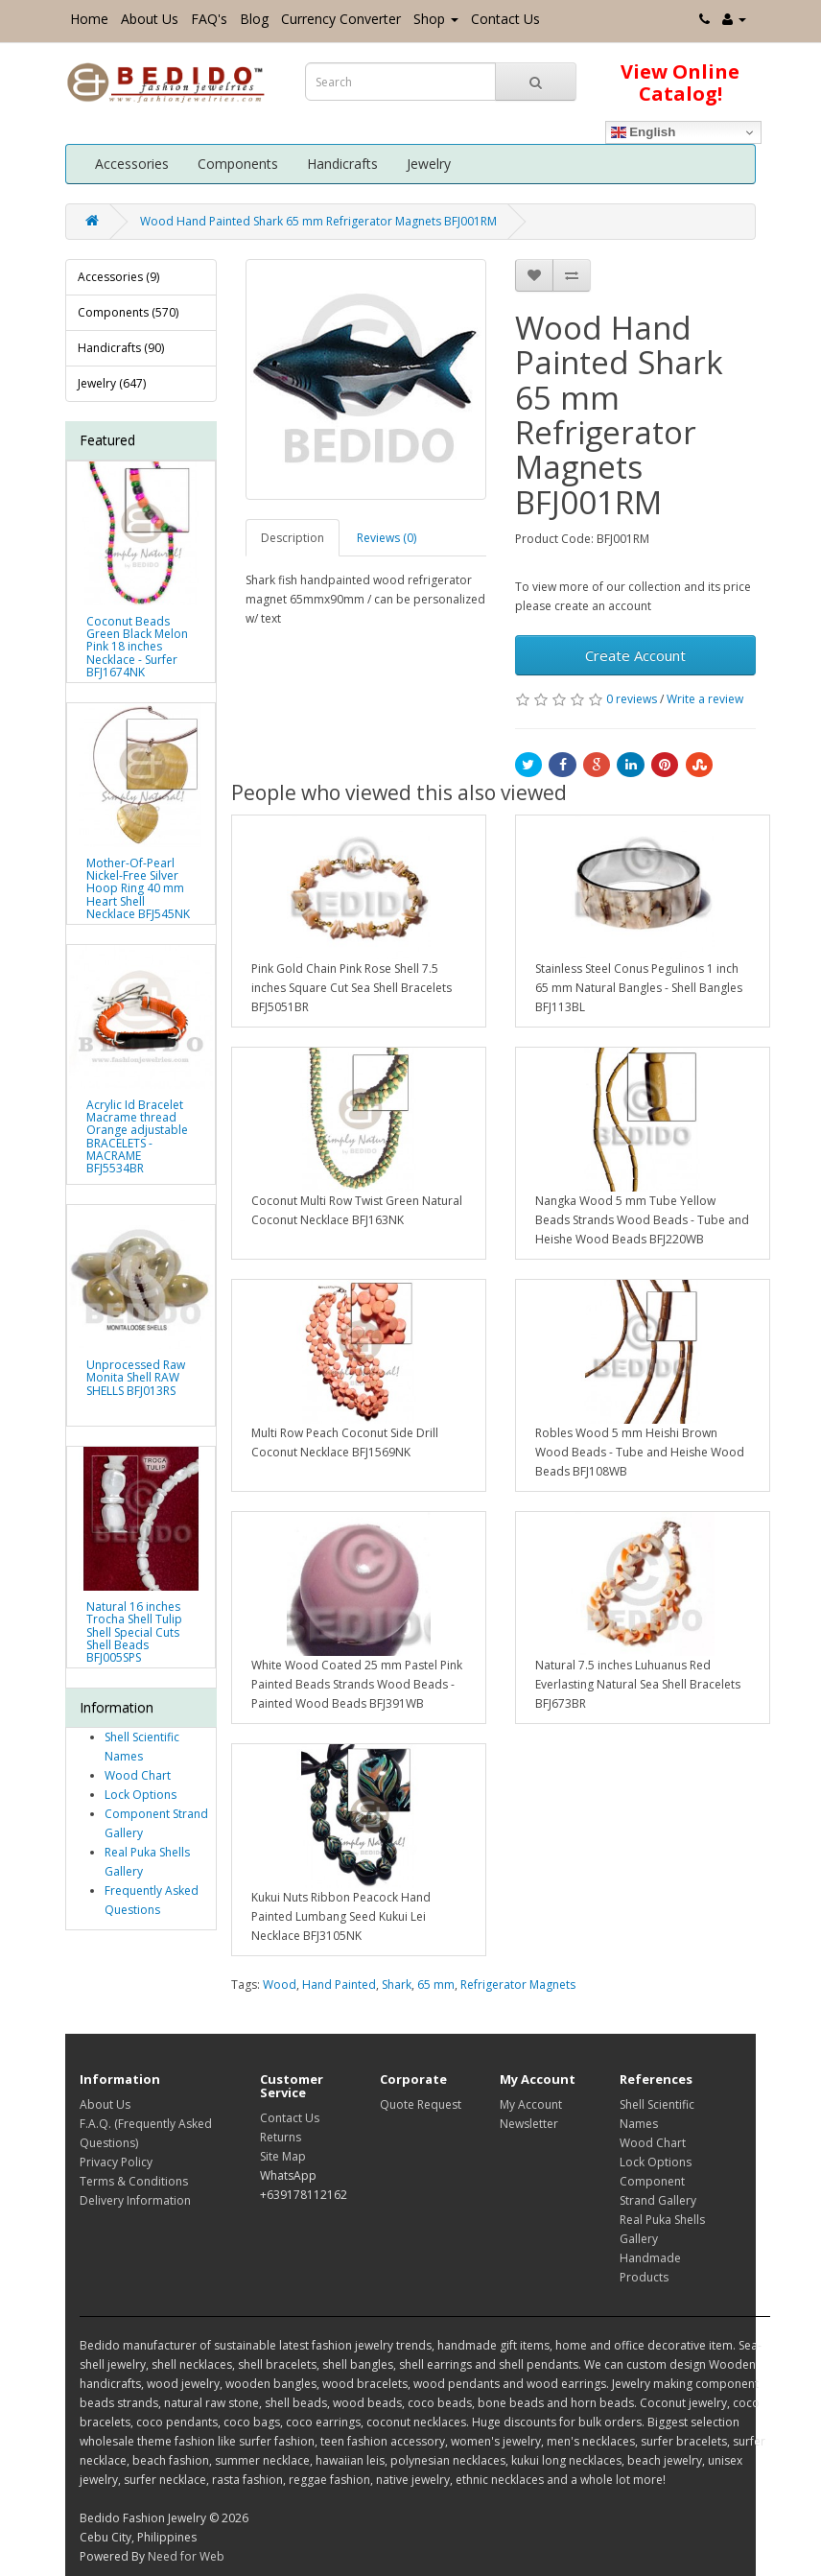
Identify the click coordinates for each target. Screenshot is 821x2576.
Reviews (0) (386, 538)
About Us (149, 19)
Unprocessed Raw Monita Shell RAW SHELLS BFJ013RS (135, 1377)
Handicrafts (342, 163)
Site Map (283, 2156)
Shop (435, 19)
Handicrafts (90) (121, 348)
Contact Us (505, 19)
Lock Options (140, 1794)
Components (238, 163)
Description (292, 538)
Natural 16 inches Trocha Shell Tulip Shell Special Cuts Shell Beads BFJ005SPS (134, 1632)
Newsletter (529, 2123)
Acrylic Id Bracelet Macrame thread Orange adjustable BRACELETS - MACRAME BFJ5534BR (137, 1136)
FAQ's (209, 19)
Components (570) (128, 312)
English (643, 132)
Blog (254, 19)
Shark (396, 1984)
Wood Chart (138, 1775)
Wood (279, 1984)
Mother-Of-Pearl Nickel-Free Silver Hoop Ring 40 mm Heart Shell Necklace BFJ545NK (138, 888)
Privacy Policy (116, 2162)
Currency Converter (341, 19)
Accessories (132, 163)
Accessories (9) (118, 277)
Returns (280, 2137)
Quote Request (420, 2104)
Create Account (635, 655)
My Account (531, 2104)
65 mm (436, 1984)
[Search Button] (535, 81)
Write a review (705, 699)
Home (89, 19)
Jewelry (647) (112, 383)
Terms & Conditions (134, 2181)
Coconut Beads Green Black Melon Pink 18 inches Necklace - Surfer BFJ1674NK (137, 646)
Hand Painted (339, 1984)
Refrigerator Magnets (517, 1984)
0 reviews (631, 699)
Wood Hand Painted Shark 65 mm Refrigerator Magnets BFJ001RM (318, 221)
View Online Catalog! (680, 82)
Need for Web (186, 2556)
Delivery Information (135, 2200)
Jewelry (429, 163)
